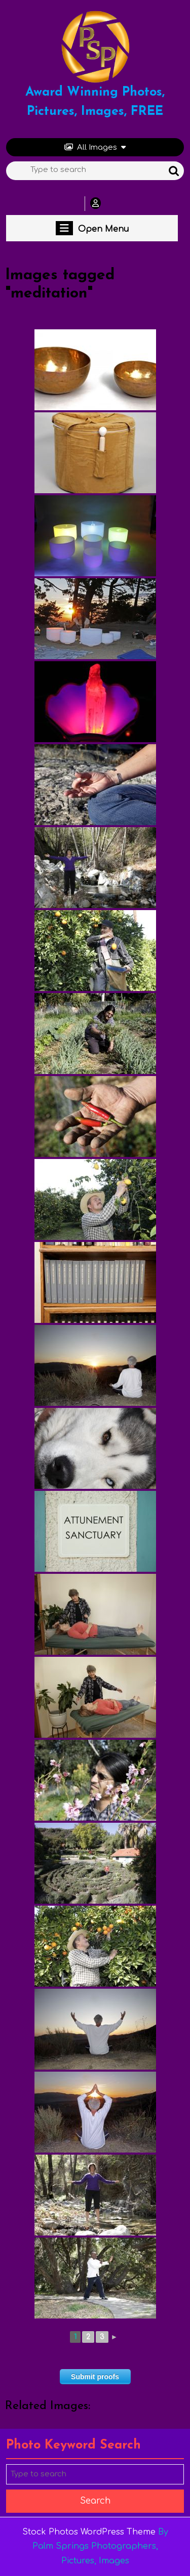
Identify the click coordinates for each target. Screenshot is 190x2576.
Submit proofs (95, 2377)
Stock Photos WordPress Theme (89, 2532)
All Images (95, 147)
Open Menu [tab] (92, 228)
